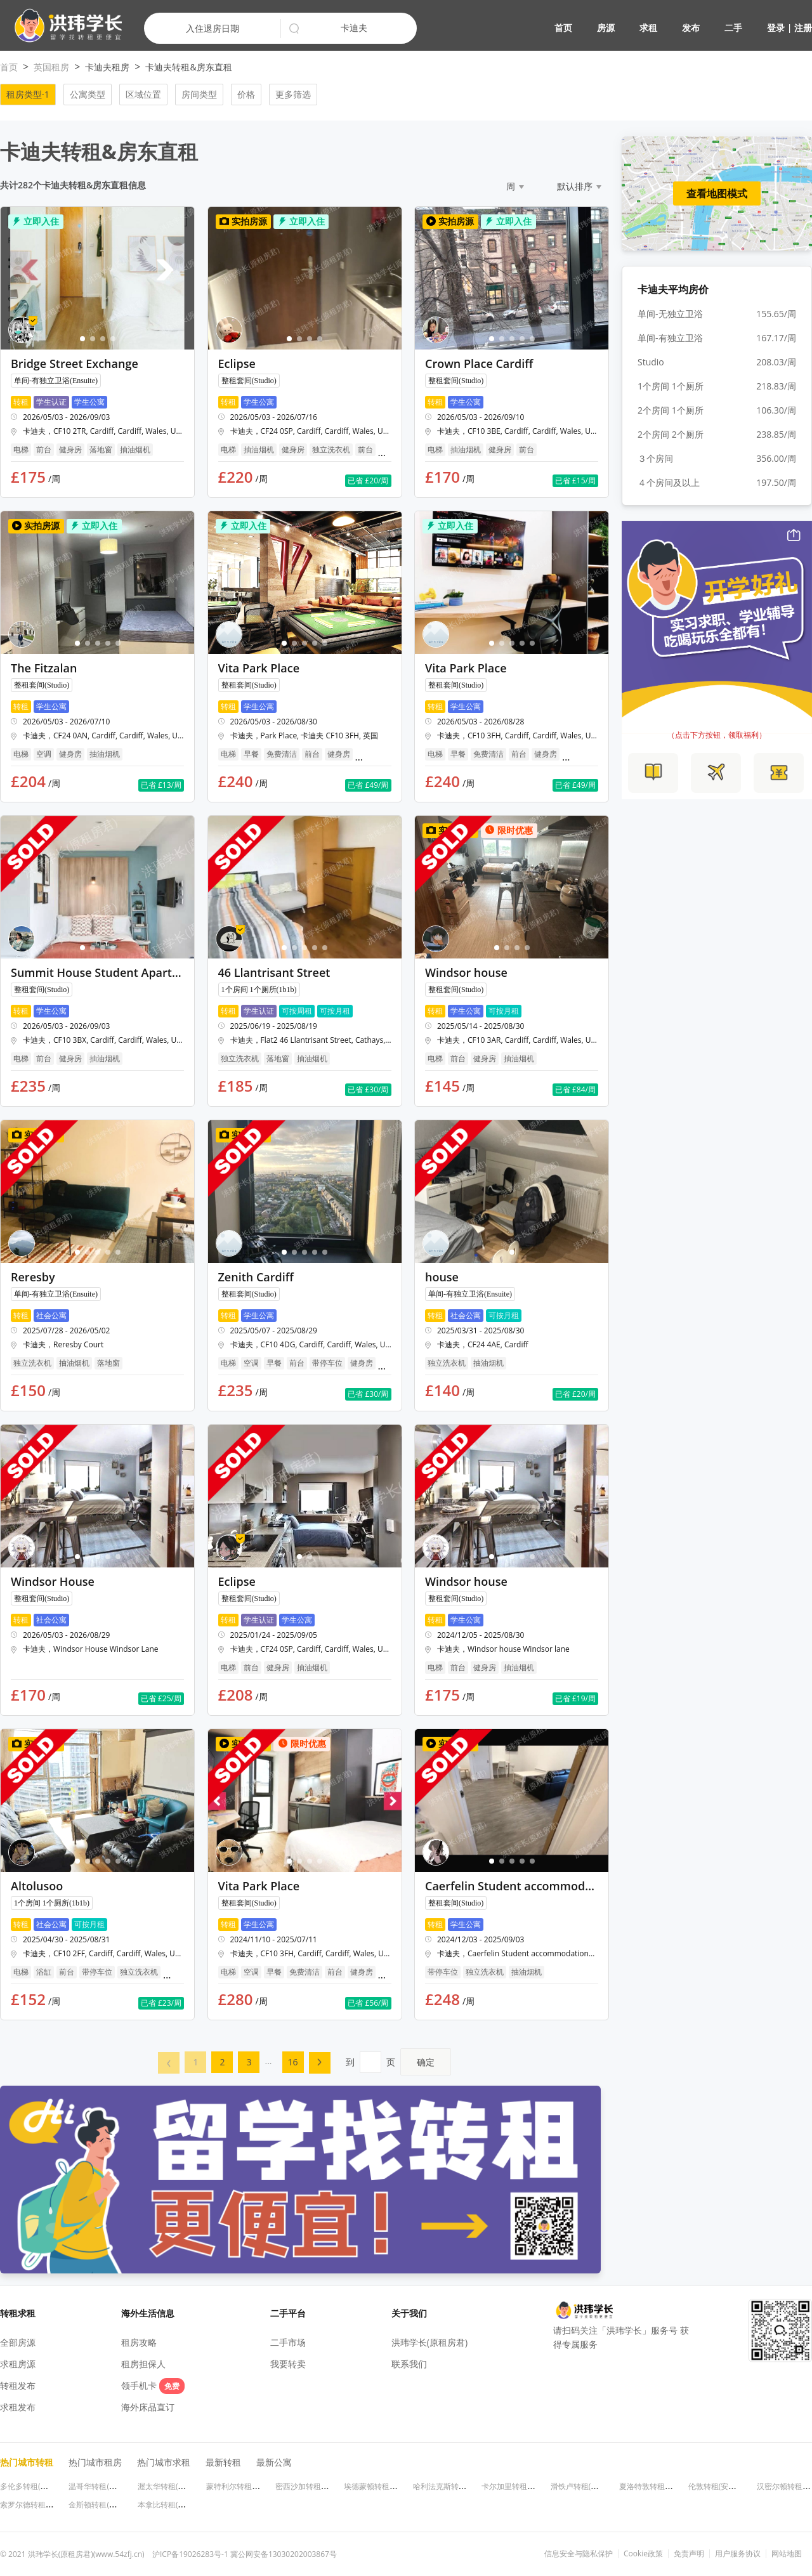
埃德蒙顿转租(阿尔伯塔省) (388, 2486)
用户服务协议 (738, 2553)
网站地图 (786, 2553)
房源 (606, 28)
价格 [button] (246, 94)
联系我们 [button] (409, 2364)
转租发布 (18, 2385)
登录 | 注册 (789, 28)
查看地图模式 (716, 193)
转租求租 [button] (18, 2313)
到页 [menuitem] (398, 2062)
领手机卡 (153, 2385)
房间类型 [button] (199, 94)
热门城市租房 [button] (95, 2462)
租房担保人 (143, 2364)
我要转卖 (288, 2364)
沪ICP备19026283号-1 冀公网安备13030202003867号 (244, 2554)
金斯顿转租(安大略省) (105, 2504)
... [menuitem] (268, 2061)
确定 (426, 2062)
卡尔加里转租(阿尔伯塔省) (525, 2486)
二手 (733, 28)
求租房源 (18, 2364)
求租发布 (18, 2407)
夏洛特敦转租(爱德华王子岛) (667, 2486)
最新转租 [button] (223, 2462)
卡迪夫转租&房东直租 (188, 67)
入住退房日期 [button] (212, 28)
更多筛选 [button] (293, 94)
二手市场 (288, 2342)
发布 (691, 28)
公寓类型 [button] (87, 94)
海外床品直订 (147, 2407)
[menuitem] (169, 2063)
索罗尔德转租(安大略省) (40, 2504)
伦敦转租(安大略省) (721, 2486)
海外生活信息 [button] (147, 2313)
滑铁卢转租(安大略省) (587, 2486)
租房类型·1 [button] (27, 94)
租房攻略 (139, 2342)
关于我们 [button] (409, 2313)
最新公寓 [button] (274, 2462)
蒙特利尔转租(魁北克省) (246, 2486)
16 (293, 2062)
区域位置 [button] (143, 94)
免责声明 (689, 2553)
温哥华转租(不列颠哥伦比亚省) (120, 2486)
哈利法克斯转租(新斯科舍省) (461, 2486)
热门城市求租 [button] (163, 2462)
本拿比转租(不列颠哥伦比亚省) (189, 2504)
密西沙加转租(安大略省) (315, 2486)
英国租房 (51, 67)
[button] (63, 25)
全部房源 (18, 2342)
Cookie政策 (643, 2553)
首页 (563, 28)
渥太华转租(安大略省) (174, 2486)
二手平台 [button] (288, 2313)
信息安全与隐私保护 (578, 2553)
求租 (648, 28)
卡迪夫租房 (107, 67)
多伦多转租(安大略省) (36, 2486)
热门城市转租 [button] (26, 2462)
